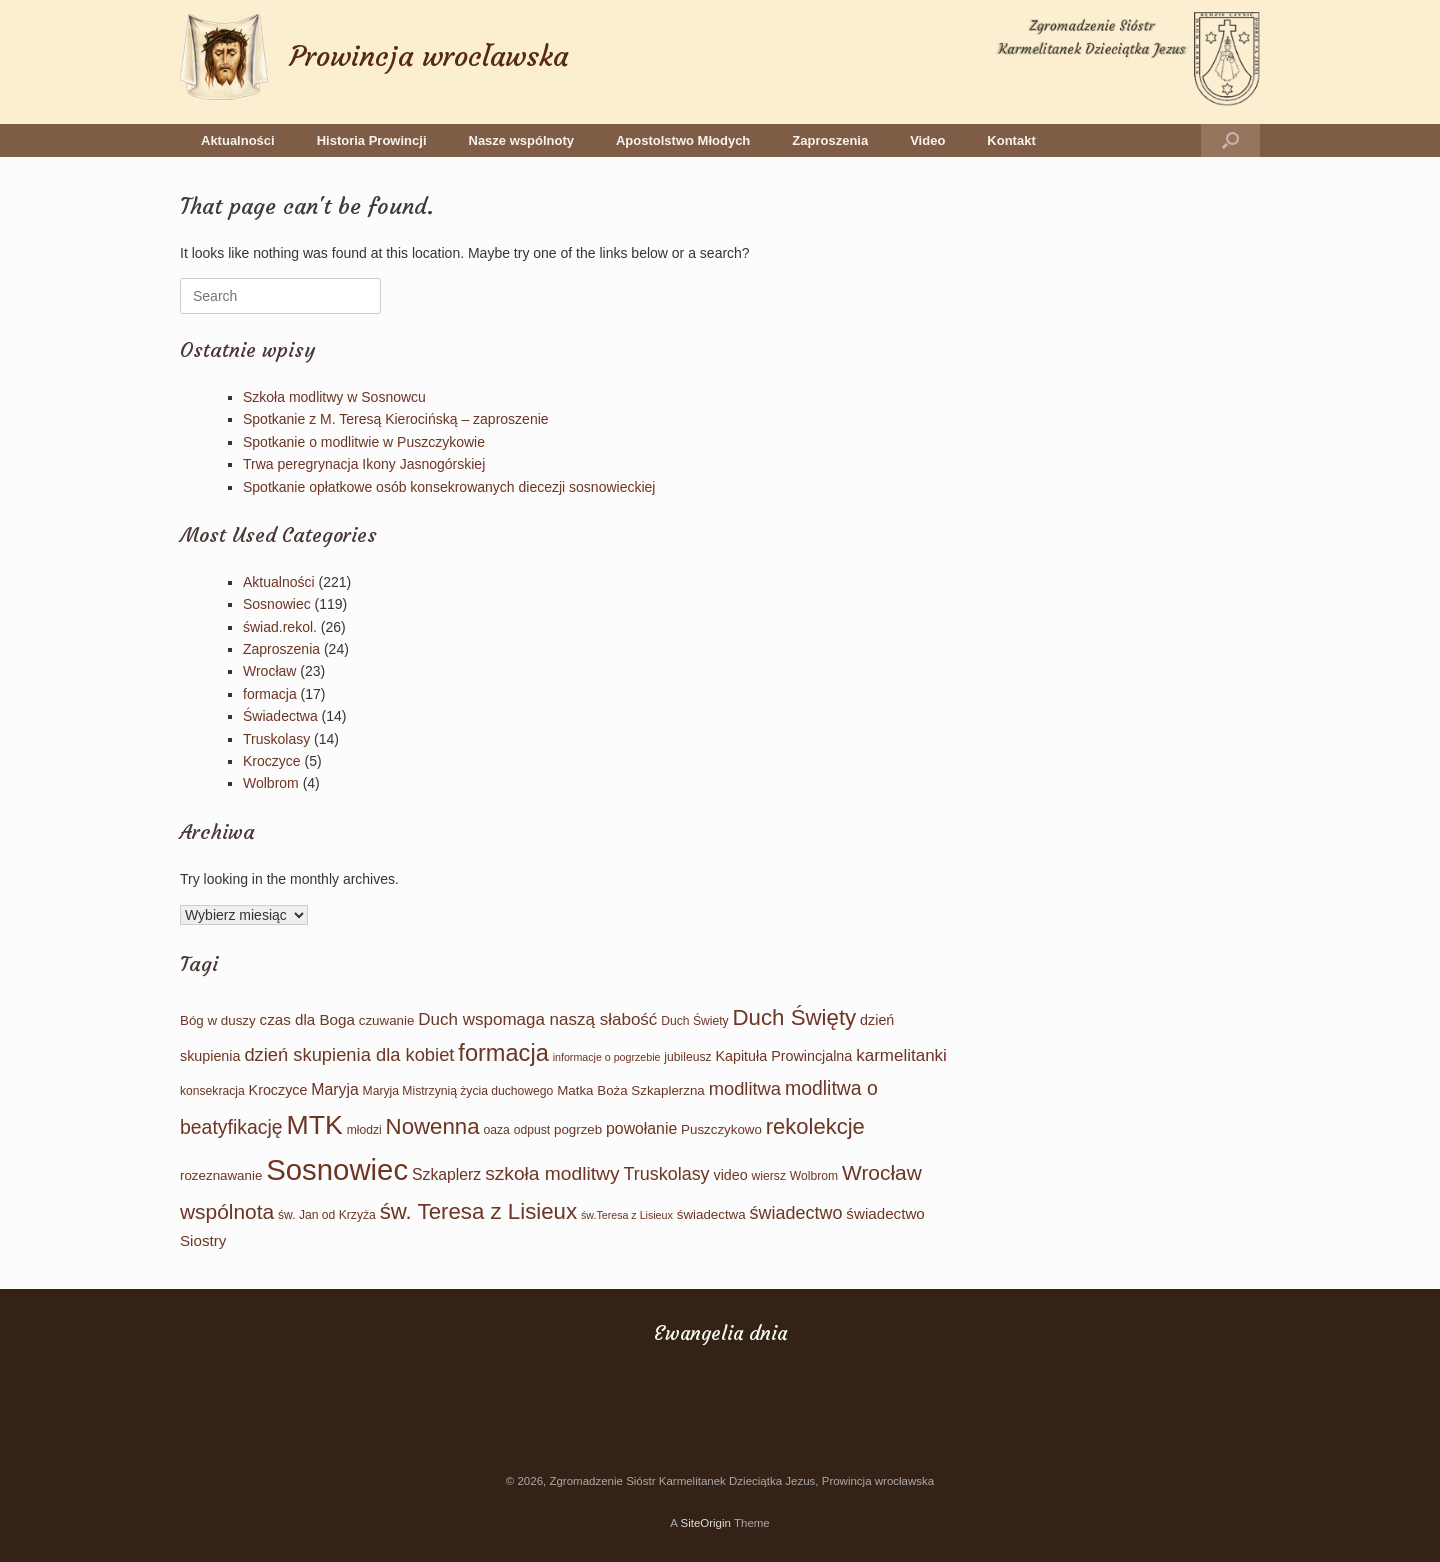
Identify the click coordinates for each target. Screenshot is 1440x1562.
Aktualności (238, 140)
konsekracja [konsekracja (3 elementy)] (212, 1091)
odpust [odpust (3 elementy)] (532, 1130)
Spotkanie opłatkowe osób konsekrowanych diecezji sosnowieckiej (449, 487)
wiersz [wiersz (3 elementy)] (769, 1176)
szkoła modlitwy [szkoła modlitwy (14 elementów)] (552, 1173)
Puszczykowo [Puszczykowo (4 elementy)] (721, 1129)
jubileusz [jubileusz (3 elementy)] (687, 1057)
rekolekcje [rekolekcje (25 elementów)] (815, 1126)
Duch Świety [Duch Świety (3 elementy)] (694, 1021)
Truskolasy (276, 739)
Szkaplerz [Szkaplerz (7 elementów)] (446, 1174)
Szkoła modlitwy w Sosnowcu (334, 397)
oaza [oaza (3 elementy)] (496, 1130)
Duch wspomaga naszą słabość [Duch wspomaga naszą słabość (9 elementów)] (537, 1019)
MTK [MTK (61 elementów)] (315, 1125)
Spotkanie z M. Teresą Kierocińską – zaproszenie (396, 419)
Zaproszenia (830, 140)
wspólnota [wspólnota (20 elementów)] (227, 1211)
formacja (270, 694)
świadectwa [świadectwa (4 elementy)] (711, 1214)
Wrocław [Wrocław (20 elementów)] (882, 1172)
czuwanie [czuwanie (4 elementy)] (387, 1020)
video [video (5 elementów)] (731, 1175)
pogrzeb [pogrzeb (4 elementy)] (578, 1129)
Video (927, 140)
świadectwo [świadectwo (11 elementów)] (796, 1213)
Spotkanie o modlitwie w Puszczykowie (364, 442)
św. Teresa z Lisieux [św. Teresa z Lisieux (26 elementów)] (478, 1211)
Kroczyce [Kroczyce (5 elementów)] (278, 1090)
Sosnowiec (277, 604)
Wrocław (269, 671)
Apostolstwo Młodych (683, 140)
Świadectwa (280, 716)
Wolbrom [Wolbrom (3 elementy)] (814, 1176)
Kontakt (1011, 140)
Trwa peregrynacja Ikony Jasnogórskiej (364, 464)
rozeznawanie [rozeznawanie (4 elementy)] (221, 1175)
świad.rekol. (280, 627)
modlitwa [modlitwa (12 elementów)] (745, 1088)
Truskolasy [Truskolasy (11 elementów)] (666, 1174)
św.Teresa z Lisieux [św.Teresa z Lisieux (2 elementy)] (627, 1215)
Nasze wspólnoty (521, 140)
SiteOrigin (705, 1523)
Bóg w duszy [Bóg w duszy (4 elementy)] (218, 1020)
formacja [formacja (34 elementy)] (503, 1053)
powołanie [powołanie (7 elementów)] (641, 1128)
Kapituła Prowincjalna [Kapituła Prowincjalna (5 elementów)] (783, 1056)
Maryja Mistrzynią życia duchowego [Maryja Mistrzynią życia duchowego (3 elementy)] (458, 1091)
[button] (1230, 140)
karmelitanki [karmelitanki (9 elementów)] (901, 1055)
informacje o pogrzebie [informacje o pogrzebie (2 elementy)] (607, 1057)
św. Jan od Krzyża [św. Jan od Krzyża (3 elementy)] (327, 1215)
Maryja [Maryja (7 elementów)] (334, 1089)
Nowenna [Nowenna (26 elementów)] (433, 1126)
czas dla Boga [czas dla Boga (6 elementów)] (307, 1019)
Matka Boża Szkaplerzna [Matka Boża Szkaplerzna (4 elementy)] (631, 1090)
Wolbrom (271, 783)
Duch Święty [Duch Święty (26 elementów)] (795, 1017)
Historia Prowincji (372, 140)
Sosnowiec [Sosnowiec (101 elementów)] (337, 1169)
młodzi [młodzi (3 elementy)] (364, 1130)
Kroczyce (272, 761)
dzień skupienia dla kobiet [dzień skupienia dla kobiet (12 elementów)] (349, 1054)
